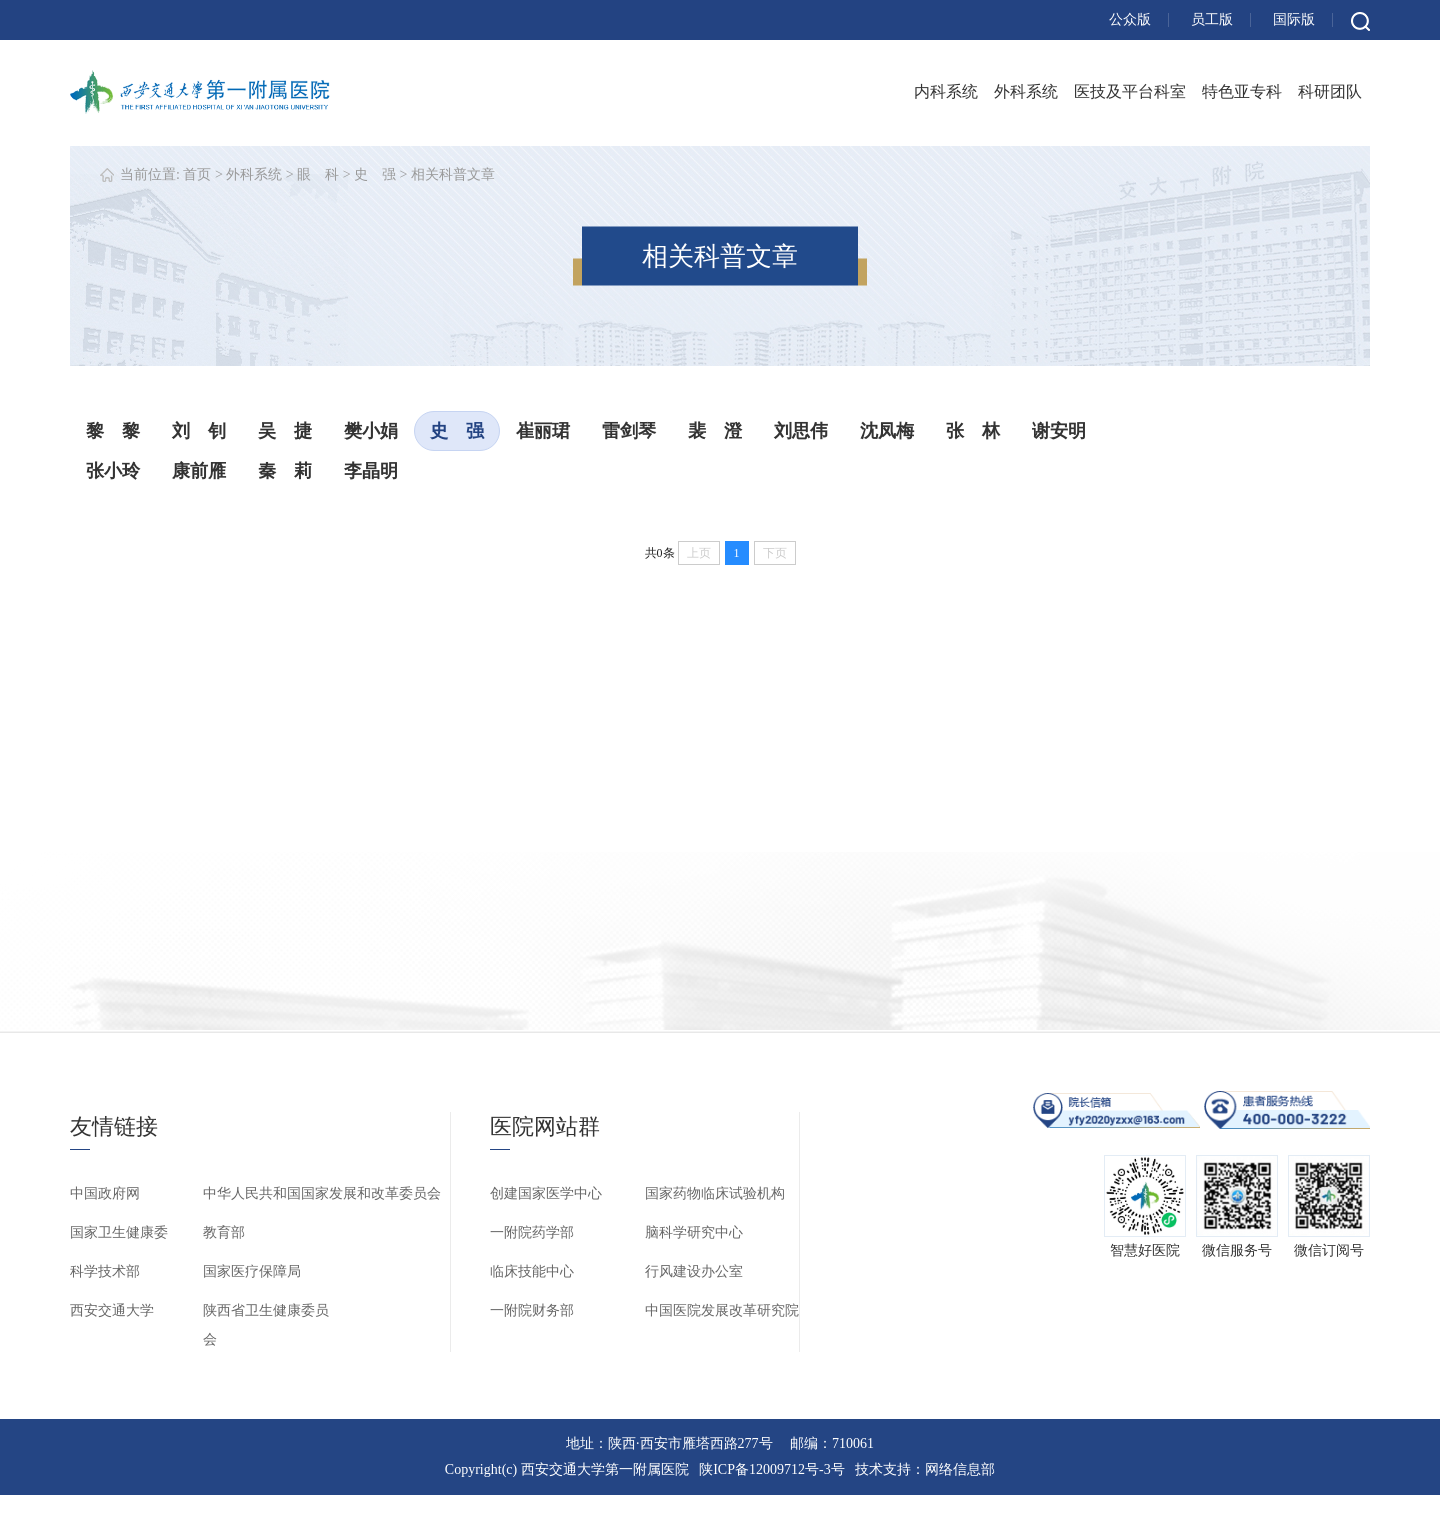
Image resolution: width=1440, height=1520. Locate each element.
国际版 (1294, 19)
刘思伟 (801, 431)
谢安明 (1059, 431)
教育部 (224, 1232)
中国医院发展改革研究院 (722, 1310)
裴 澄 (715, 431)
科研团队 (1330, 91)
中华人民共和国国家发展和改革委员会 (322, 1193)
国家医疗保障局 (252, 1271)
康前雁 (199, 471)
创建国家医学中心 (546, 1193)
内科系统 (946, 91)
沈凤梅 (887, 431)
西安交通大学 (112, 1310)
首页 (197, 174)
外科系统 (1026, 91)
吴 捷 (285, 431)
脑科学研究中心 (694, 1232)
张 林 (973, 431)
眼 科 (318, 174)
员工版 (1212, 19)
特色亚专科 (1242, 91)
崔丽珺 (543, 431)
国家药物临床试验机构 (715, 1193)
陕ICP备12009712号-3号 (771, 1469)
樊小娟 (371, 431)
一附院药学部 (532, 1232)
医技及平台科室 (1130, 91)
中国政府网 (105, 1193)
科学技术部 (105, 1271)
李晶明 (371, 471)
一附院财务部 (532, 1310)
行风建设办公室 (694, 1271)
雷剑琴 (629, 431)
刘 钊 (199, 431)
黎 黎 (113, 431)
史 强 (375, 174)
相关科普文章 (453, 174)
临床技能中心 (532, 1271)
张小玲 (113, 471)
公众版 (1130, 19)
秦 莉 (285, 471)
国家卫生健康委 (119, 1232)
